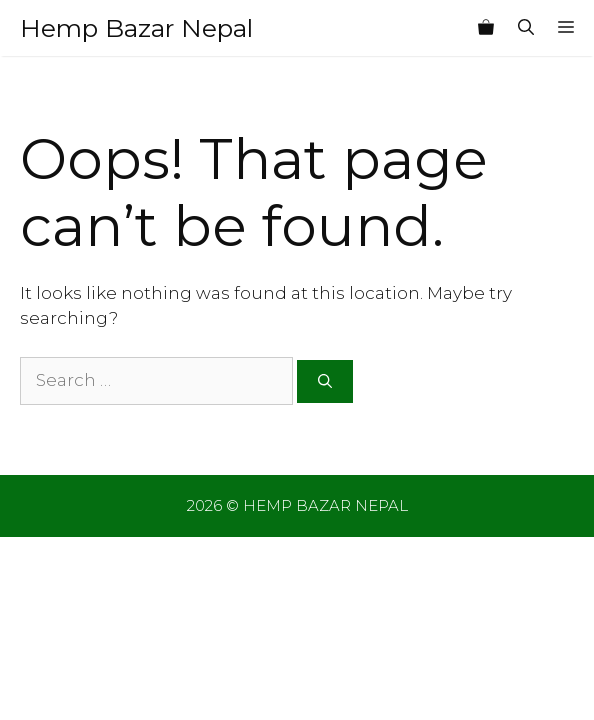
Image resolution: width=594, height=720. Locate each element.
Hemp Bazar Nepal (136, 28)
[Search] (325, 381)
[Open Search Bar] (526, 28)
